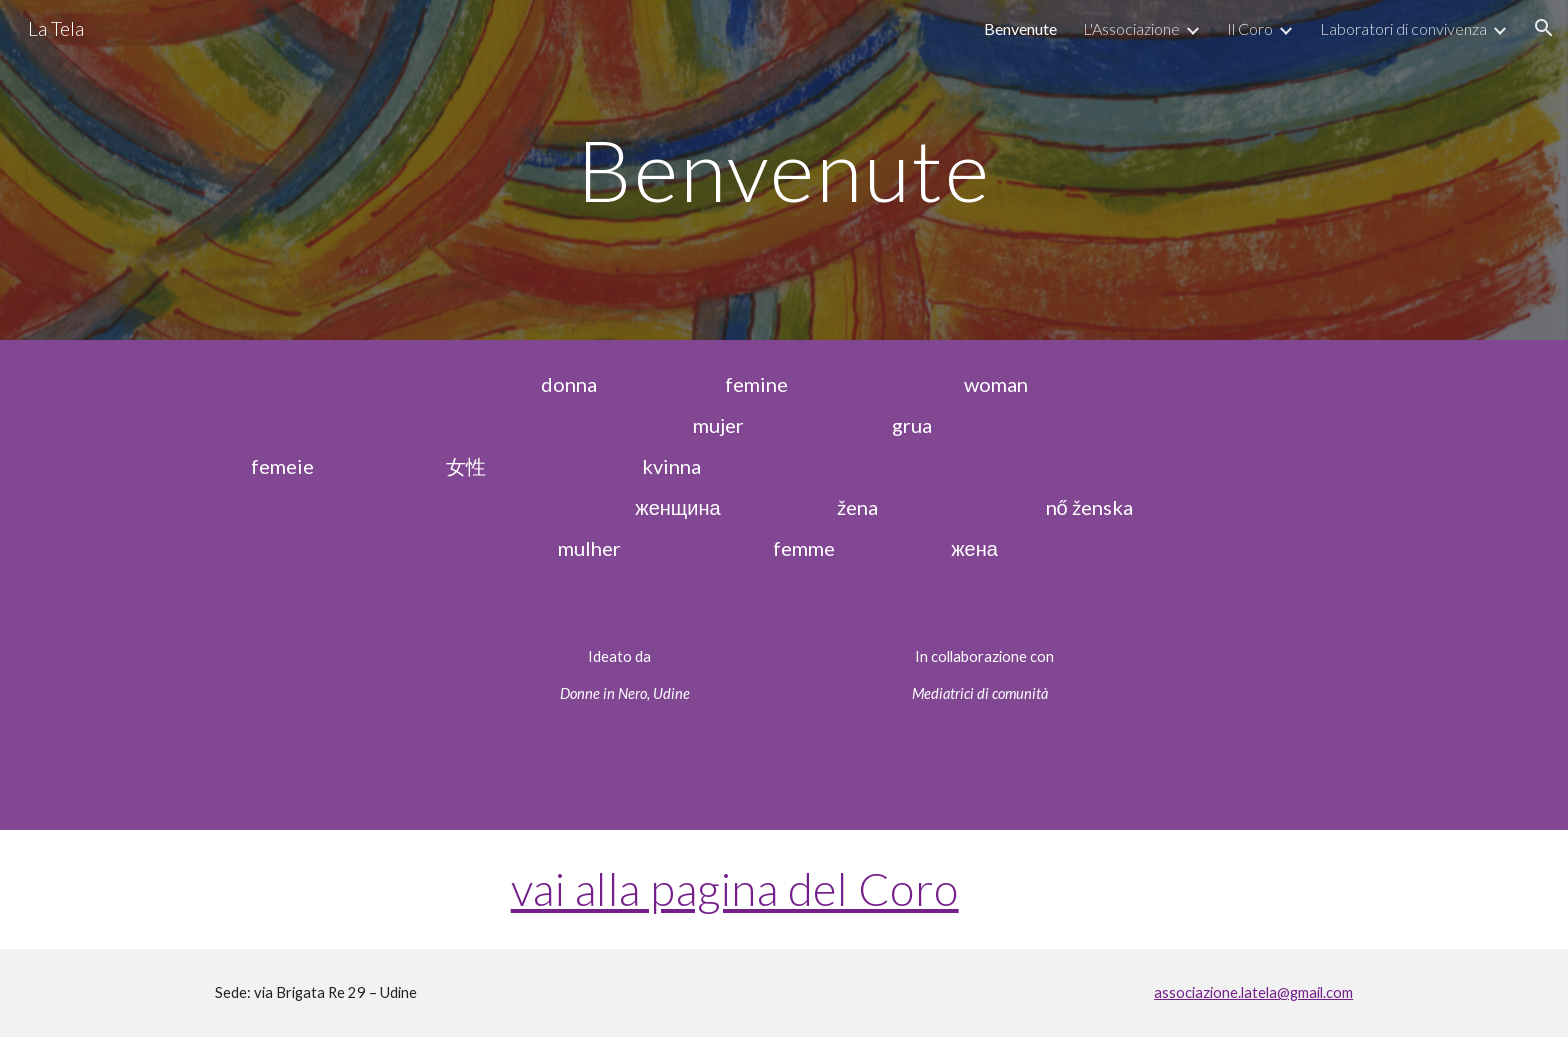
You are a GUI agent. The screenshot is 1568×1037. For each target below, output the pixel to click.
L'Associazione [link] (1131, 28)
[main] (784, 169)
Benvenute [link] (1020, 28)
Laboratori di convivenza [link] (1403, 28)
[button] (1544, 28)
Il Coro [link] (1250, 28)
